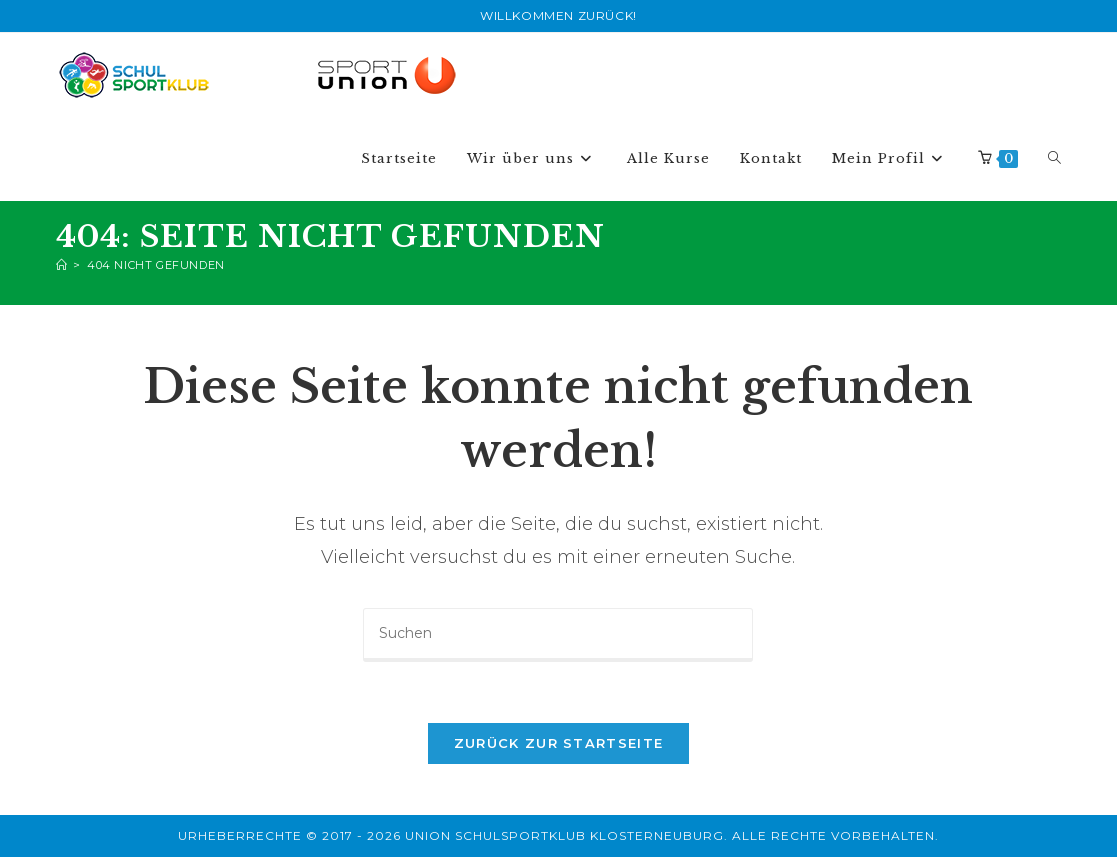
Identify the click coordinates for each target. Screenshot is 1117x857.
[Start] (62, 265)
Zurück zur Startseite (558, 743)
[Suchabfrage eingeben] (558, 635)
